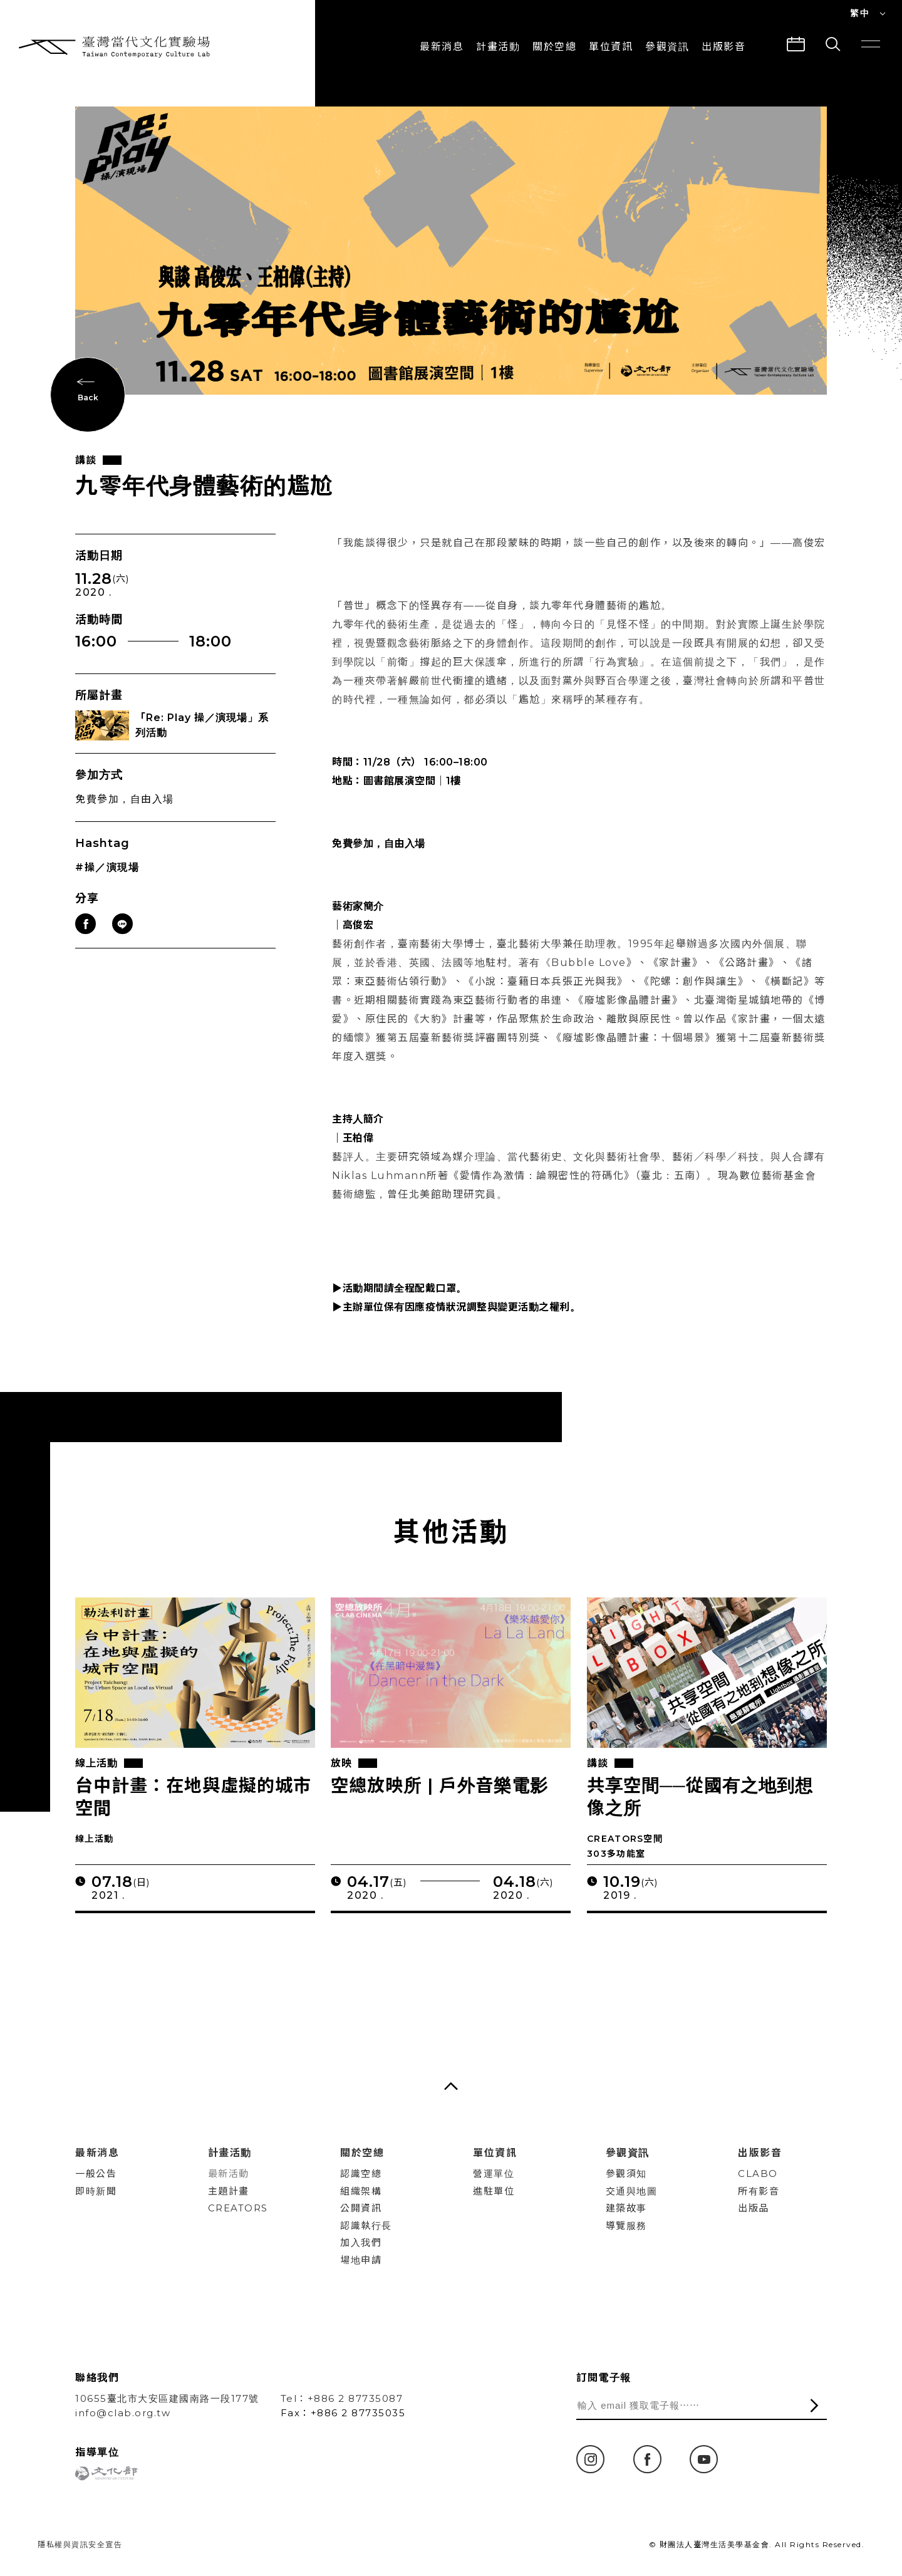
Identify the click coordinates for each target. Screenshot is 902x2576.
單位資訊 (611, 47)
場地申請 (360, 2260)
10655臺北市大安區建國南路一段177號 (167, 2398)
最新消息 (442, 47)
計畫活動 (498, 47)
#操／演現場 (107, 876)
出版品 (753, 2208)
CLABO (758, 2173)
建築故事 (626, 2208)
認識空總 (360, 2173)
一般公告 (96, 2173)
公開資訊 (360, 2208)
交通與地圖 (632, 2191)
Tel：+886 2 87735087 (342, 2398)
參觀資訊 (667, 47)
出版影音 (760, 2153)
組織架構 (360, 2191)
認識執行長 (366, 2225)
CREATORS (238, 2208)
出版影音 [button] (723, 47)
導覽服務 (626, 2225)
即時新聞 (96, 2191)
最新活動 (228, 2173)
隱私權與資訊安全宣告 (80, 2544)
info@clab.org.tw (122, 2413)
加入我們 (360, 2242)
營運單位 (493, 2173)
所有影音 (758, 2191)
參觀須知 (626, 2173)
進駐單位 (493, 2191)
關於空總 (554, 47)
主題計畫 (228, 2191)
